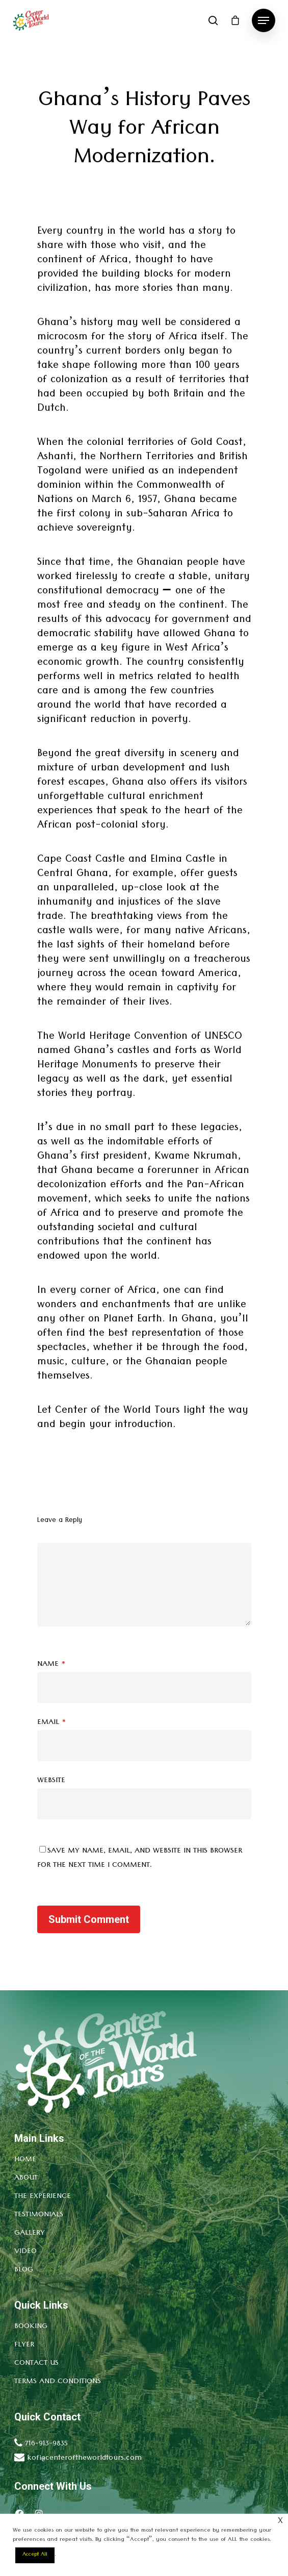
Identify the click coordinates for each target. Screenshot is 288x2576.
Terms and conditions (57, 2382)
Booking (30, 2327)
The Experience (42, 2197)
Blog (23, 2270)
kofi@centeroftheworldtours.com (84, 2458)
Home (25, 2160)
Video (25, 2252)
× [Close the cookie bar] (280, 2522)
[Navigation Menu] (263, 20)
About (26, 2178)
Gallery (29, 2233)
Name (51, 1665)
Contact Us (36, 2364)
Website (51, 1781)
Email (51, 1723)
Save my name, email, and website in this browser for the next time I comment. (139, 1858)
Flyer (24, 2345)
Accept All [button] (34, 2555)
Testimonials (38, 2215)
